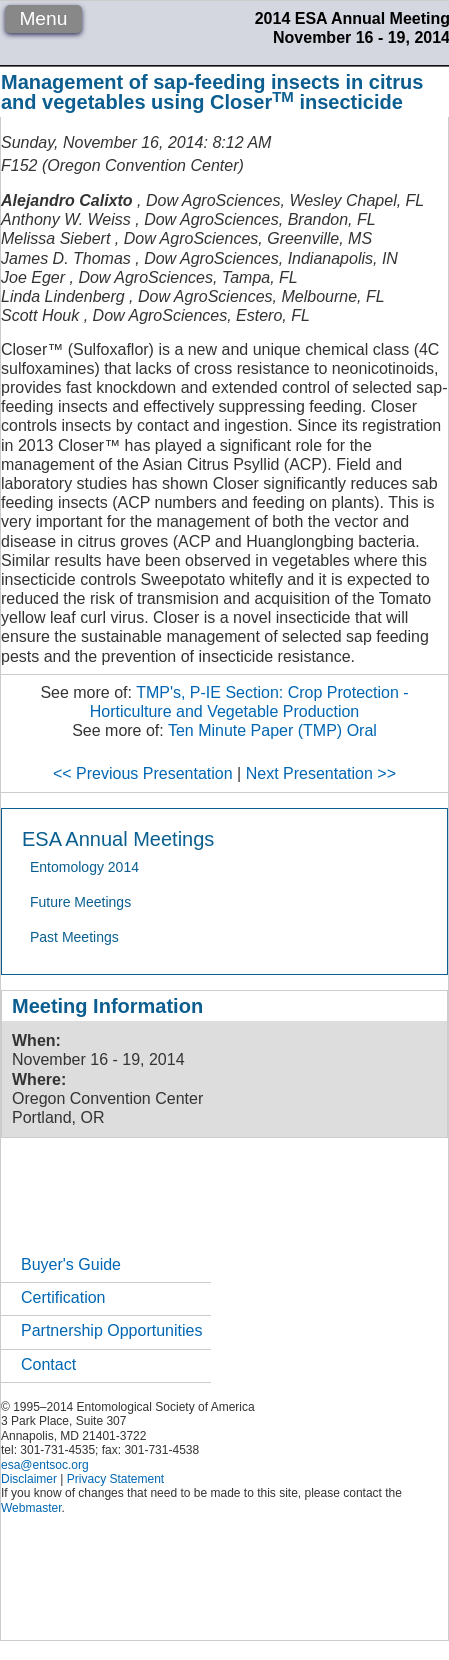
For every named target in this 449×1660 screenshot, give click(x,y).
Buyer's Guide (71, 1264)
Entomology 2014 (84, 867)
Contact (48, 1364)
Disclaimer (29, 1479)
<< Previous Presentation (143, 773)
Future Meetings (80, 902)
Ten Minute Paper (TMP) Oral (272, 730)
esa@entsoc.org (45, 1465)
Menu (43, 18)
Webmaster (31, 1508)
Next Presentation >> (321, 773)
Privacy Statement (115, 1479)
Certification (63, 1297)
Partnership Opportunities (111, 1330)
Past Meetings (74, 937)
